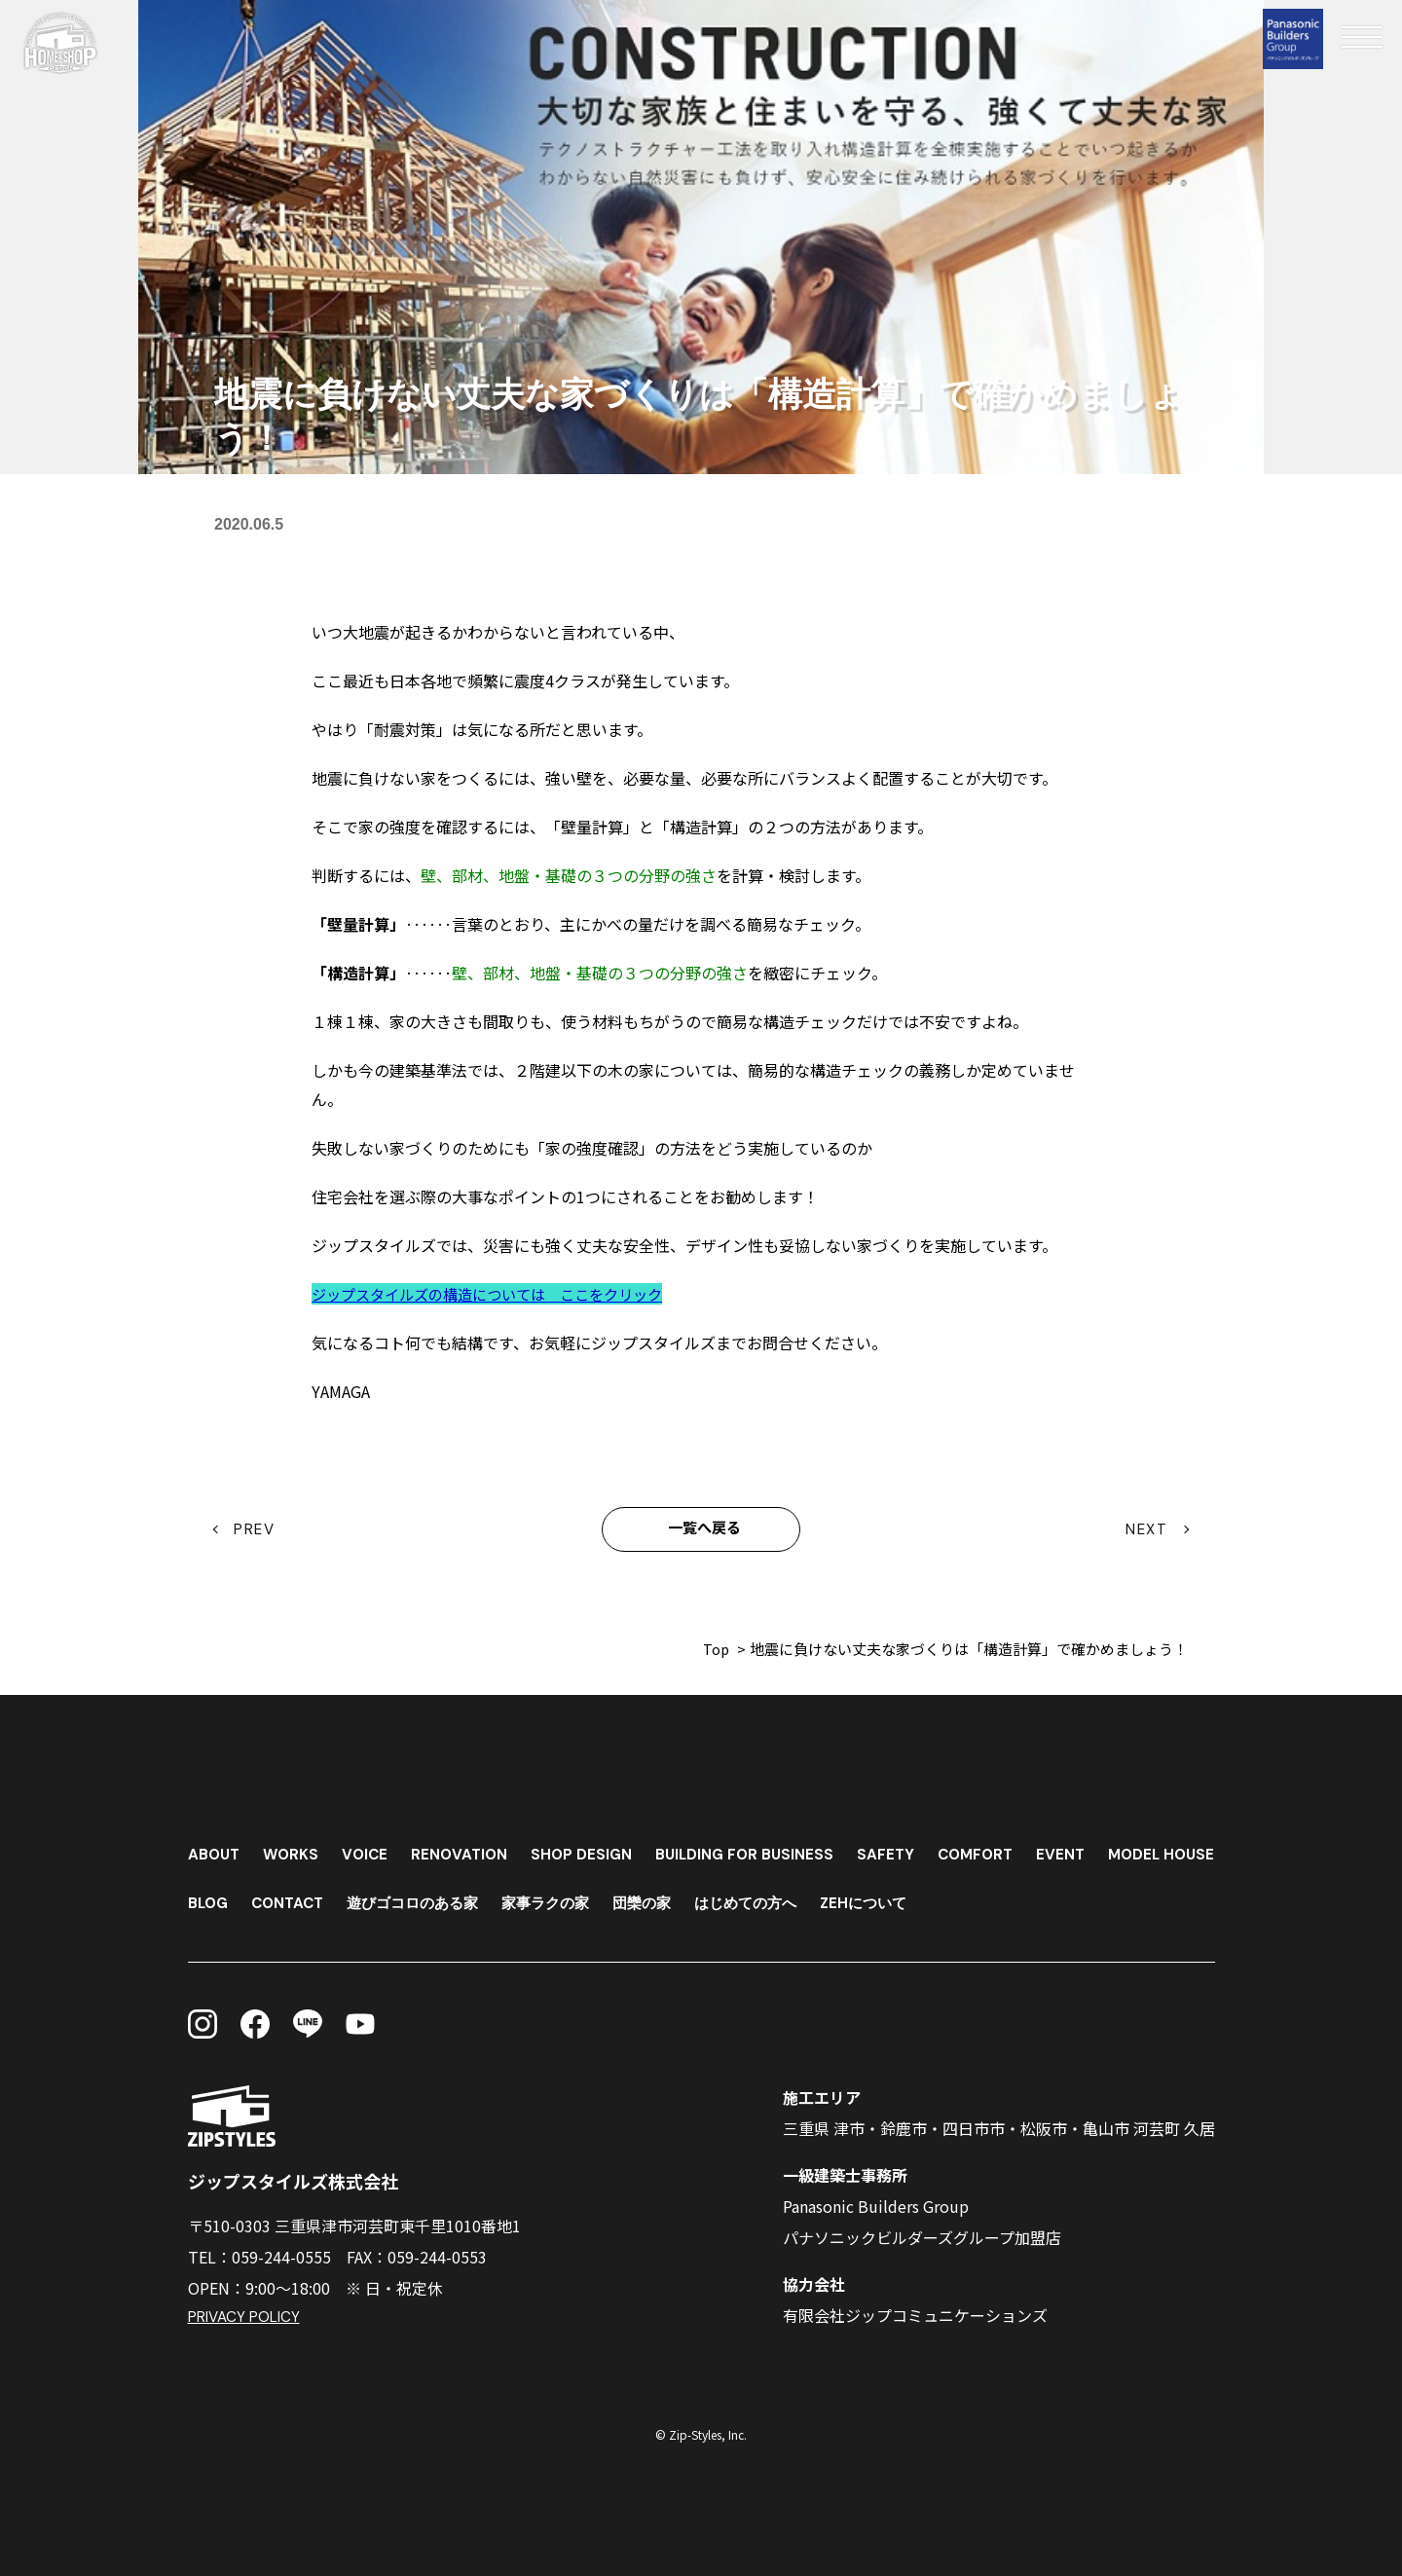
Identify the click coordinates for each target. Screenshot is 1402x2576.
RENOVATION (467, 1849)
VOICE (370, 1849)
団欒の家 (800, 1898)
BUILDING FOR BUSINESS (758, 1849)
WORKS (294, 1849)
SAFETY (902, 1849)
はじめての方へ (909, 1898)
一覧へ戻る (705, 1530)
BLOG (343, 1898)
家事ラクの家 (699, 1898)
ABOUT (215, 1849)
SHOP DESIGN (592, 1849)
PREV (255, 1530)
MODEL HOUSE (243, 1898)
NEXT (1147, 1530)
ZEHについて (1033, 1898)
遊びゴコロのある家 (559, 1898)
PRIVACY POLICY (245, 2316)
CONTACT (426, 1898)
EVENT (1083, 1849)
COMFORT (995, 1849)
